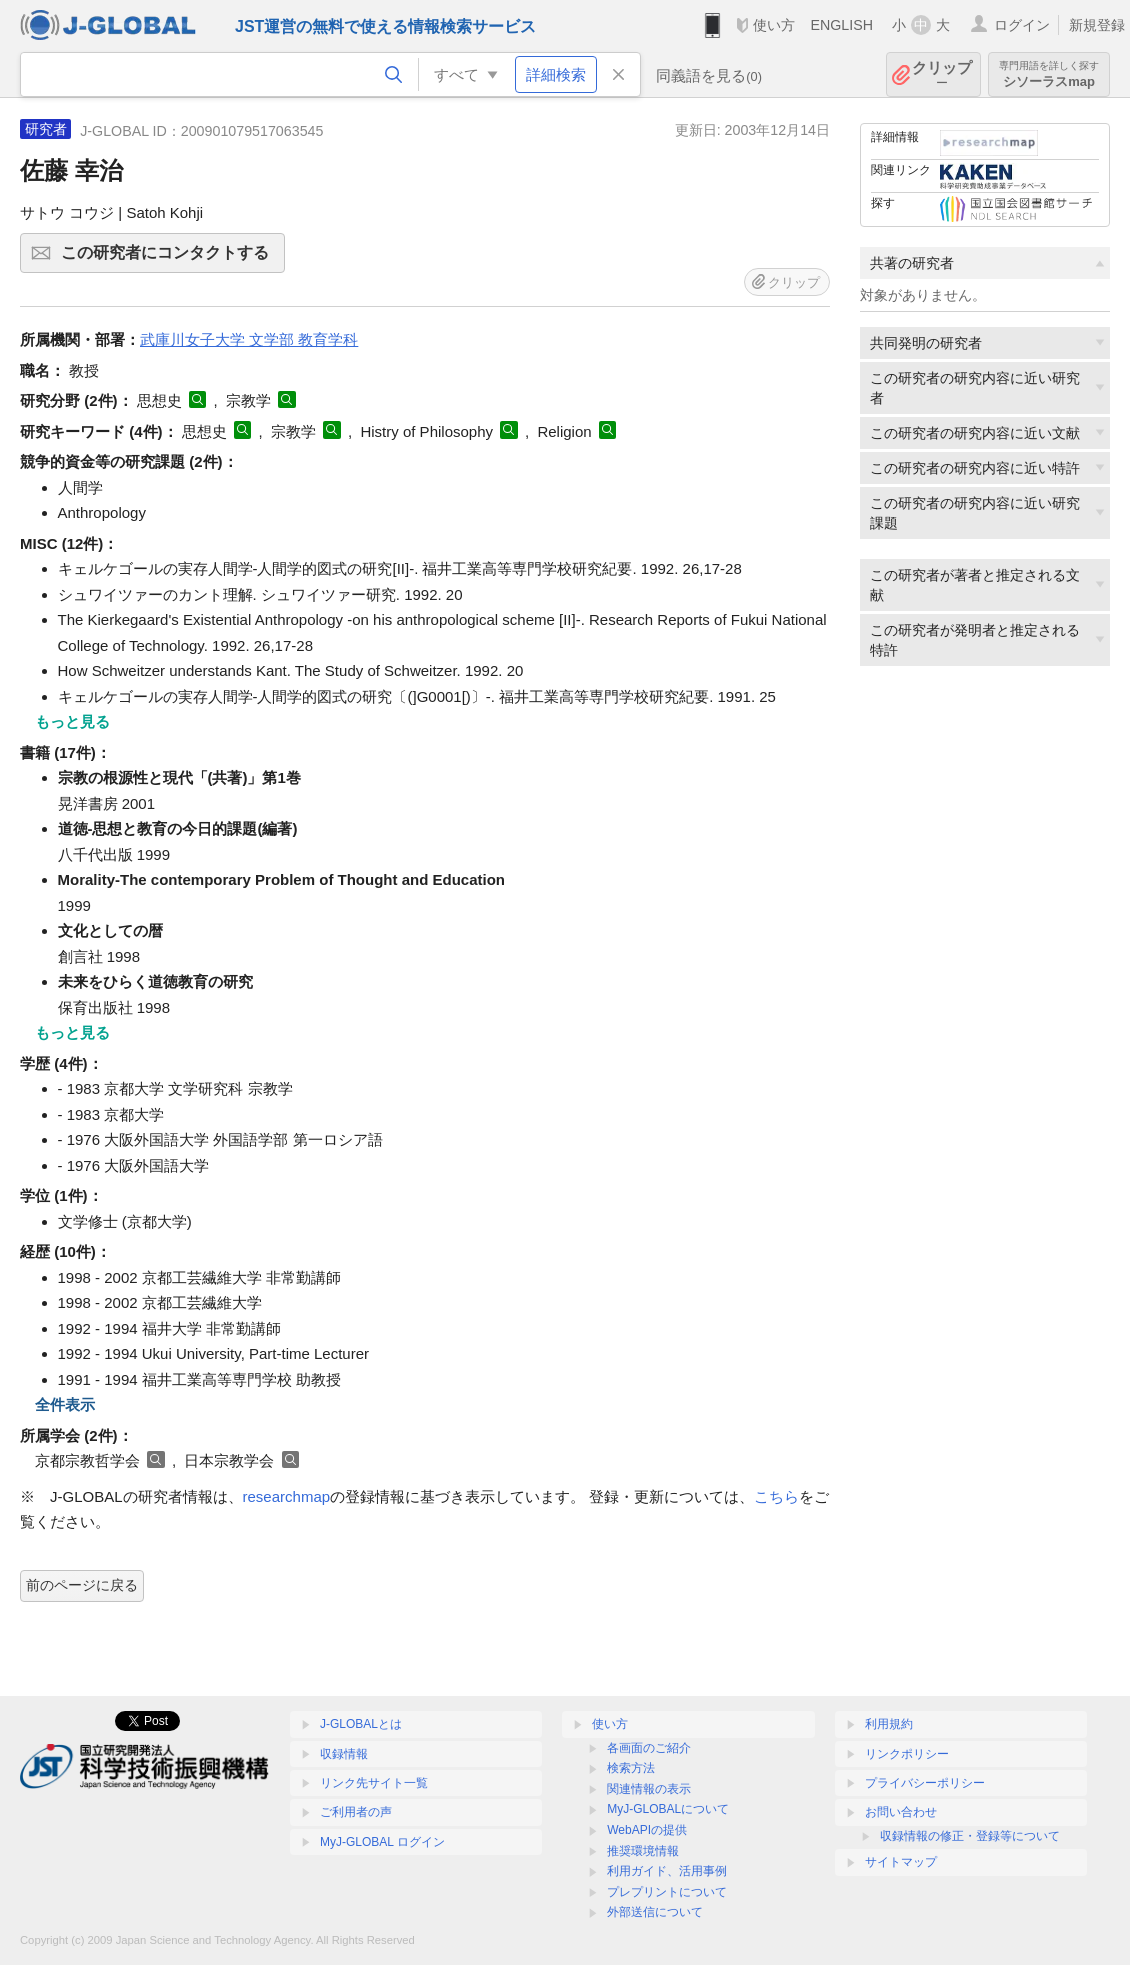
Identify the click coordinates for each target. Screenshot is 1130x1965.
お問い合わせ (901, 1812)
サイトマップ (901, 1862)
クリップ (942, 74)
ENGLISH (841, 25)
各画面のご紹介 (649, 1748)
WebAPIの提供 (647, 1830)
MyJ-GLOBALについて (668, 1809)
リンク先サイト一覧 (374, 1783)
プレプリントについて (667, 1892)
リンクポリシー (907, 1754)
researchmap (287, 1496)
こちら (776, 1496)
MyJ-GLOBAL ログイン (382, 1842)
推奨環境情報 (643, 1851)
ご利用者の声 (356, 1812)
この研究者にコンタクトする (170, 259)
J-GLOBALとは (361, 1724)
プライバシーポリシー (925, 1783)
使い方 (774, 25)
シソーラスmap (1049, 74)
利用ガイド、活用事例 (667, 1871)
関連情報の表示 (649, 1789)
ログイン (1022, 25)
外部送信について (655, 1912)
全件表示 (65, 1404)
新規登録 (1097, 25)
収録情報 (344, 1754)
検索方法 (631, 1768)
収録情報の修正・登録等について (970, 1836)
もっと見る (72, 721)
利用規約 (889, 1724)
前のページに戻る (82, 1585)
